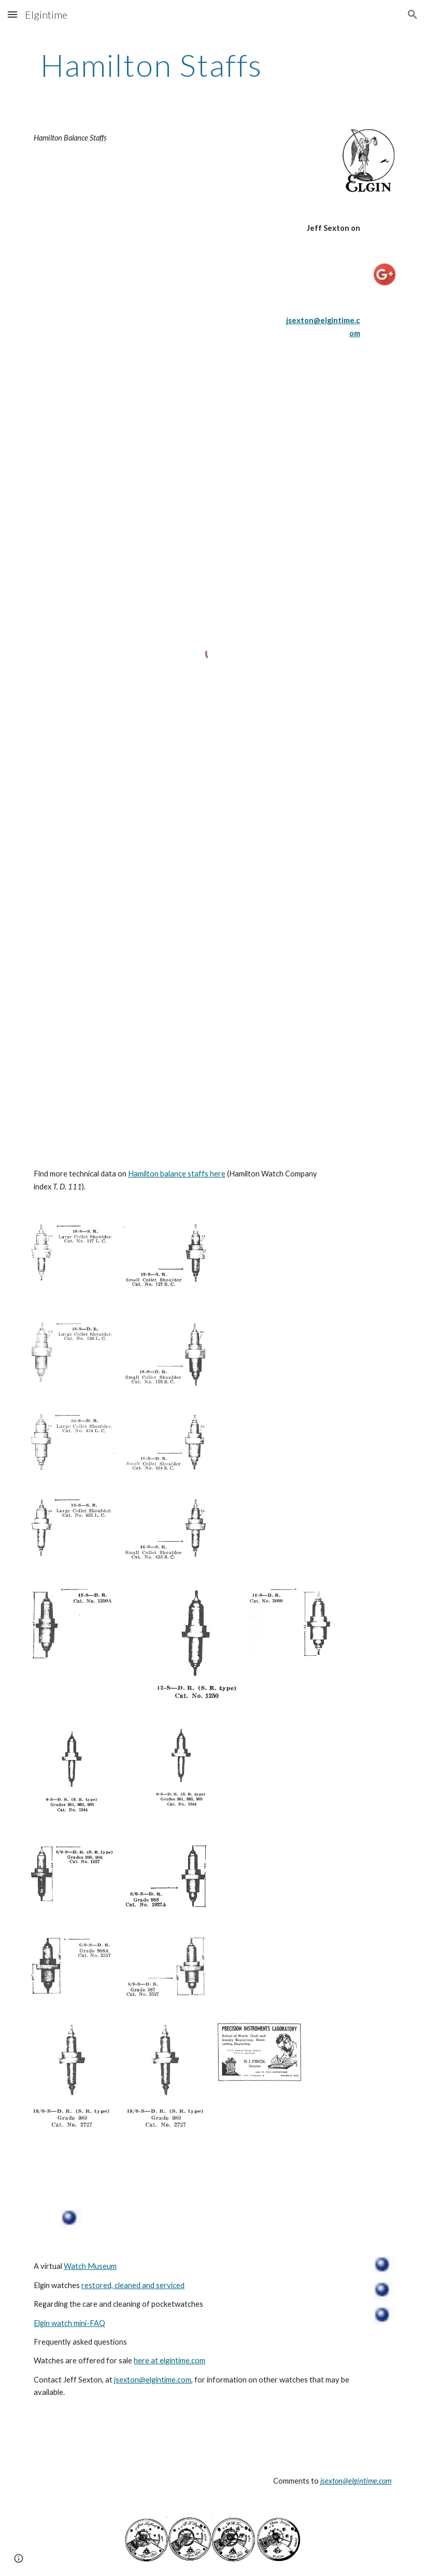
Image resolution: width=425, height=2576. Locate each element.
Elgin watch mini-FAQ (69, 2323)
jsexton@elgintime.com (152, 2379)
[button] (12, 14)
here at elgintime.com (169, 2360)
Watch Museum (90, 2266)
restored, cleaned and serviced (133, 2285)
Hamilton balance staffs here (176, 1173)
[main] (152, 65)
